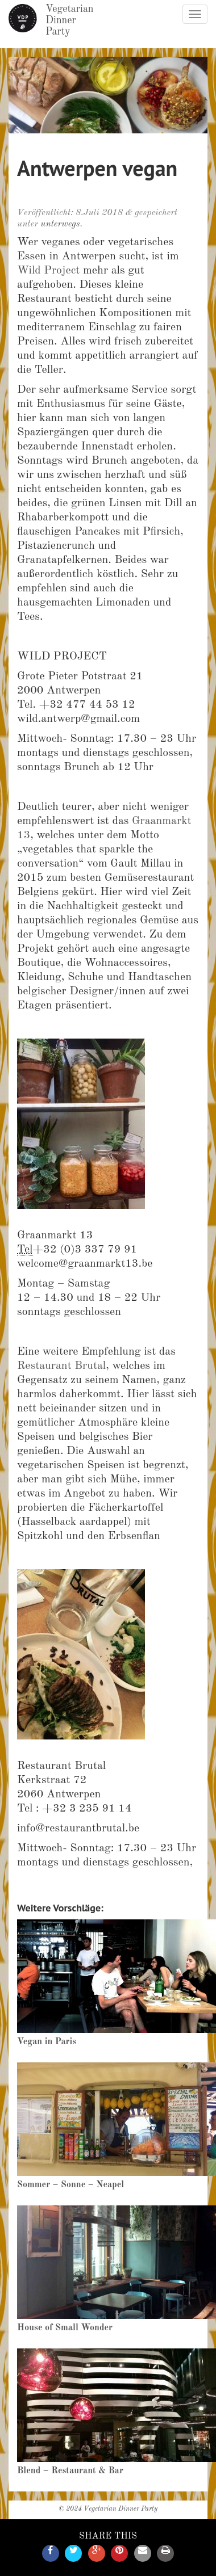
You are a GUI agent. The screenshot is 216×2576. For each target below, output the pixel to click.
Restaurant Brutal (61, 1366)
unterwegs (60, 224)
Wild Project (48, 270)
